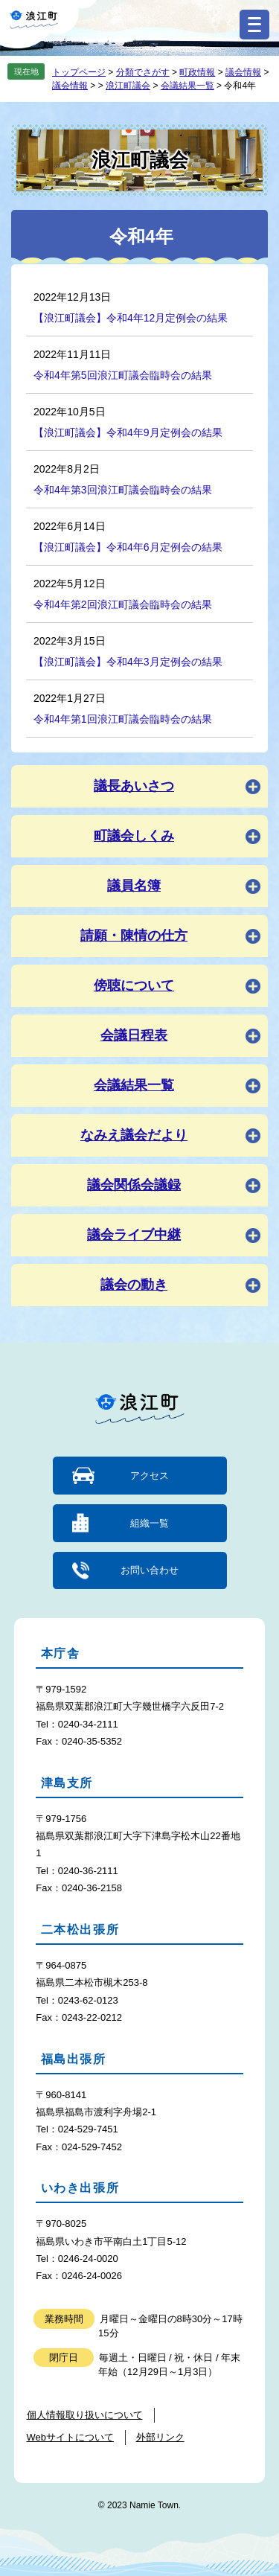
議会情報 (243, 72)
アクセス (149, 1475)
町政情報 (197, 72)
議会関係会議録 (134, 1184)
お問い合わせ (150, 1570)
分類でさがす (143, 72)
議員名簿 (134, 885)
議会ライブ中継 (134, 1234)
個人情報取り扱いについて (85, 2414)
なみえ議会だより (133, 1135)
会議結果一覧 (187, 85)
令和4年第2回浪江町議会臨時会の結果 (122, 604)
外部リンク (160, 2437)
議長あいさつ (134, 786)
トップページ (79, 72)
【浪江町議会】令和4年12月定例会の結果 (130, 318)
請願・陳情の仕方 (133, 935)
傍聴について (134, 985)
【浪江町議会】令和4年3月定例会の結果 (127, 662)
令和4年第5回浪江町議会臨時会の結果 (122, 375)
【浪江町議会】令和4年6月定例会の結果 (127, 547)
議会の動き (133, 1284)
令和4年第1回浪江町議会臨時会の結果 (122, 719)
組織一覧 (149, 1523)
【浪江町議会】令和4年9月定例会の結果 (127, 432)
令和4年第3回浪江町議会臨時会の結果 (122, 490)
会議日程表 (133, 1035)
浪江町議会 (128, 85)
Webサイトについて (71, 2437)
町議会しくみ (134, 835)
